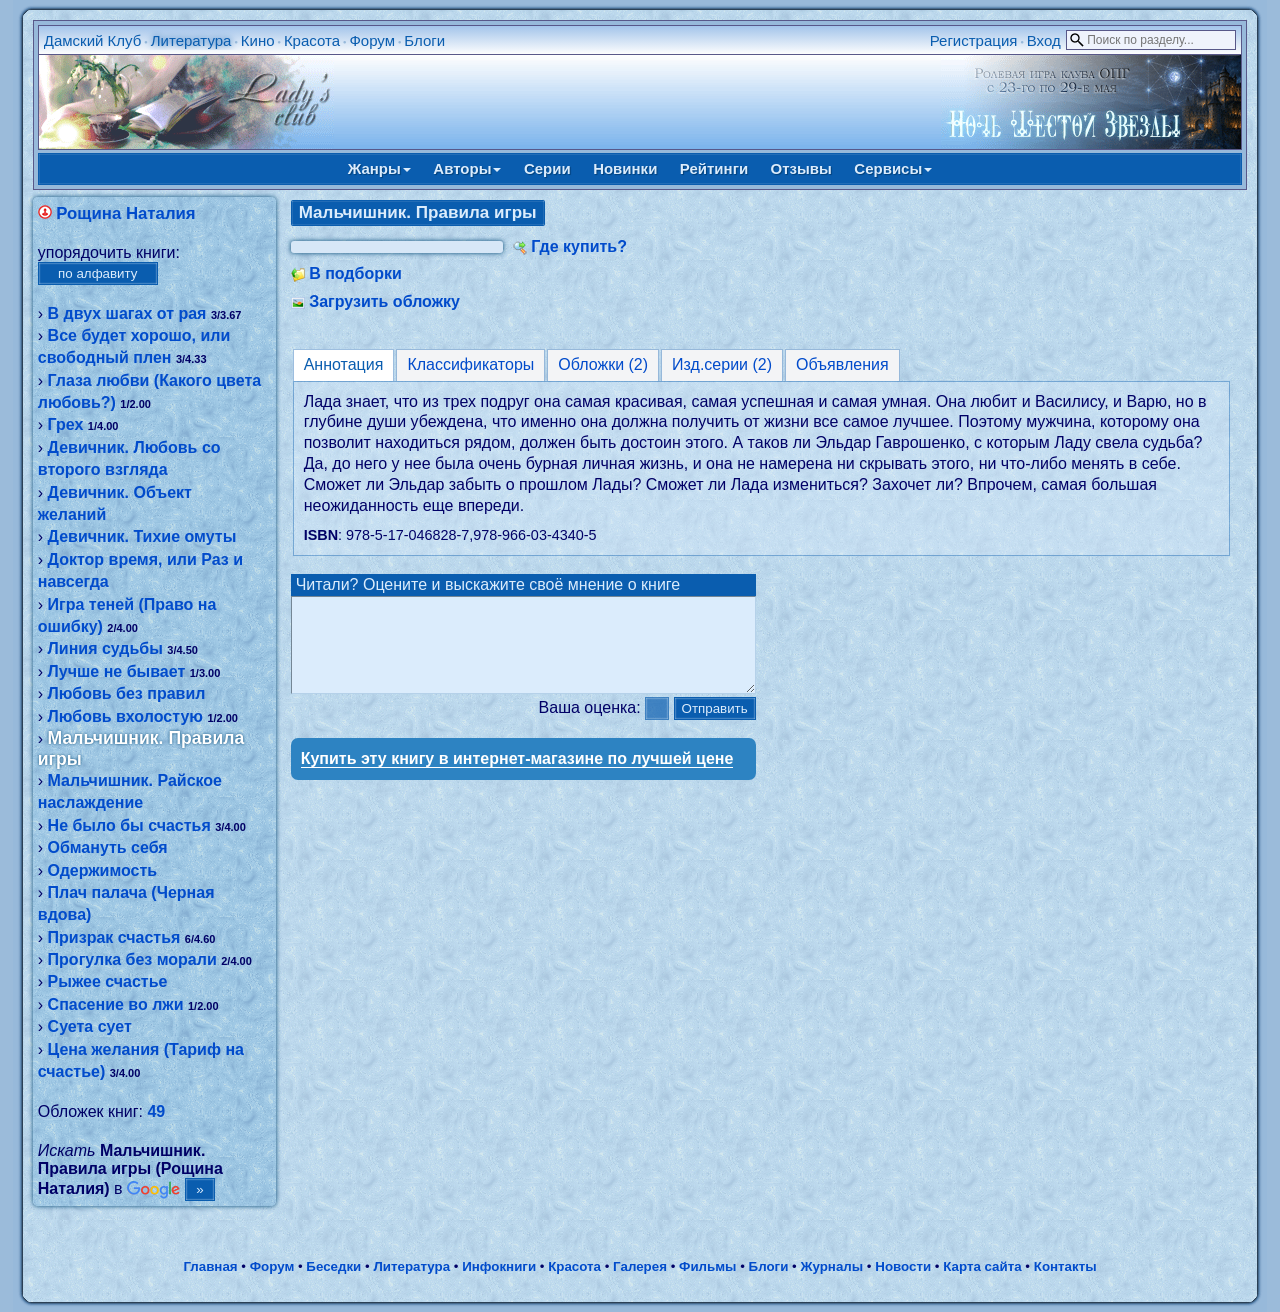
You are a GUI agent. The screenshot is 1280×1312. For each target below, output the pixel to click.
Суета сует (90, 1026)
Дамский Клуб (93, 40)
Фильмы (707, 1266)
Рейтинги (714, 168)
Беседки (333, 1266)
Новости (903, 1266)
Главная (210, 1266)
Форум (372, 40)
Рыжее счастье (108, 981)
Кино (258, 40)
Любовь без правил (127, 693)
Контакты (1065, 1266)
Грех (66, 424)
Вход (1044, 40)
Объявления (842, 364)
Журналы (831, 1266)
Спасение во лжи (116, 1004)
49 (156, 1111)
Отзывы (801, 168)
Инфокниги (499, 1266)
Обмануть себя (108, 847)
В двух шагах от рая (127, 313)
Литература (191, 40)
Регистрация (974, 40)
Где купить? (579, 246)
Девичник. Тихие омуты (142, 536)
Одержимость (103, 870)
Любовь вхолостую (125, 716)
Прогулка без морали (132, 959)
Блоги (424, 40)
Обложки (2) (603, 364)
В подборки (355, 273)
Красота (312, 40)
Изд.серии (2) (722, 364)
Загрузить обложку (384, 301)
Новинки (625, 168)
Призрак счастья (114, 937)
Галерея (640, 1266)
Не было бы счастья (129, 825)
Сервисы (893, 168)
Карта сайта (982, 1266)
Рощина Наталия (125, 213)
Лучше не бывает (117, 671)
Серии (547, 168)
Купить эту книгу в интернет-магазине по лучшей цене (517, 776)
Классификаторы (470, 364)
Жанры (379, 168)
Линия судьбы (105, 648)
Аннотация (344, 364)
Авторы (467, 168)
